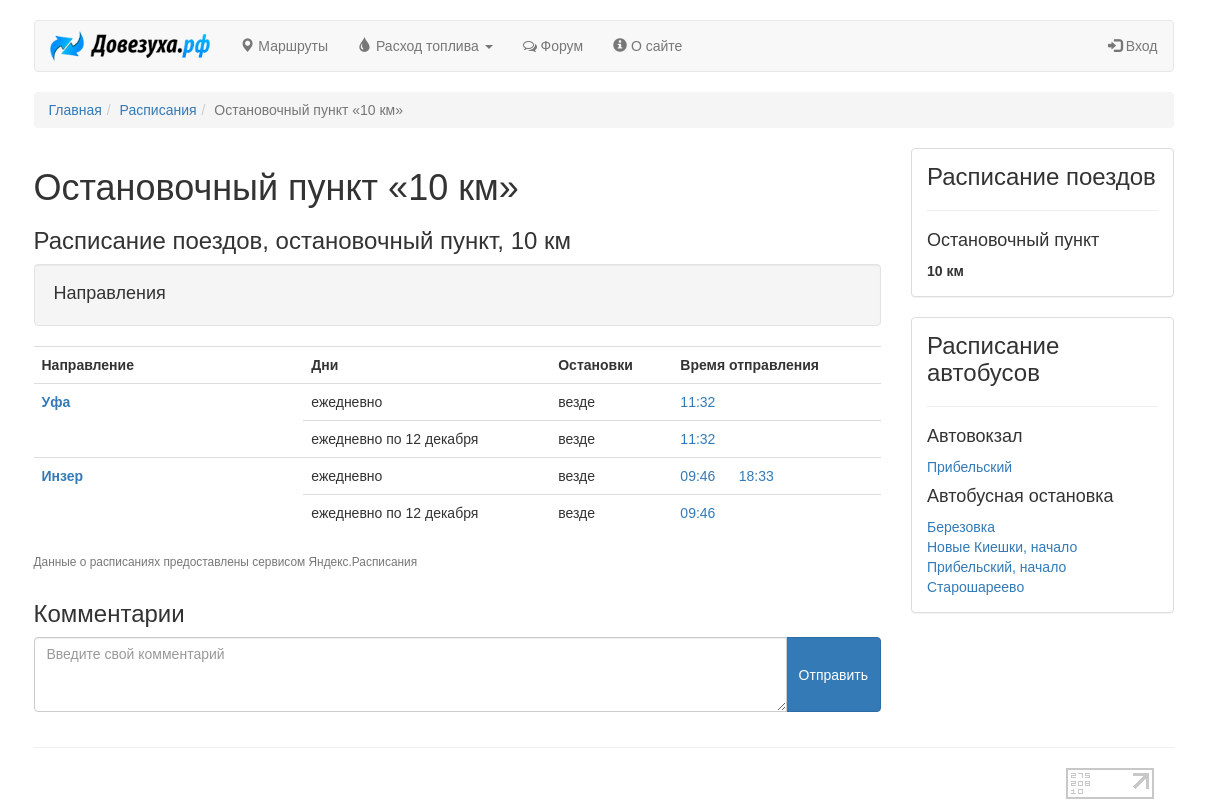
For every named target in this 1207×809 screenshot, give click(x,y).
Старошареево (975, 587)
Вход (1133, 46)
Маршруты (284, 46)
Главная (75, 110)
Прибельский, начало (996, 567)
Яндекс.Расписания (363, 562)
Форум (553, 46)
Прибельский (969, 467)
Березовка (961, 527)
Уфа (56, 402)
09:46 (697, 476)
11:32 (697, 402)
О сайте (647, 46)
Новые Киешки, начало (1002, 547)
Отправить (833, 675)
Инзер (63, 476)
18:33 (756, 476)
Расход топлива (425, 46)
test (532, 778)
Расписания (158, 110)
